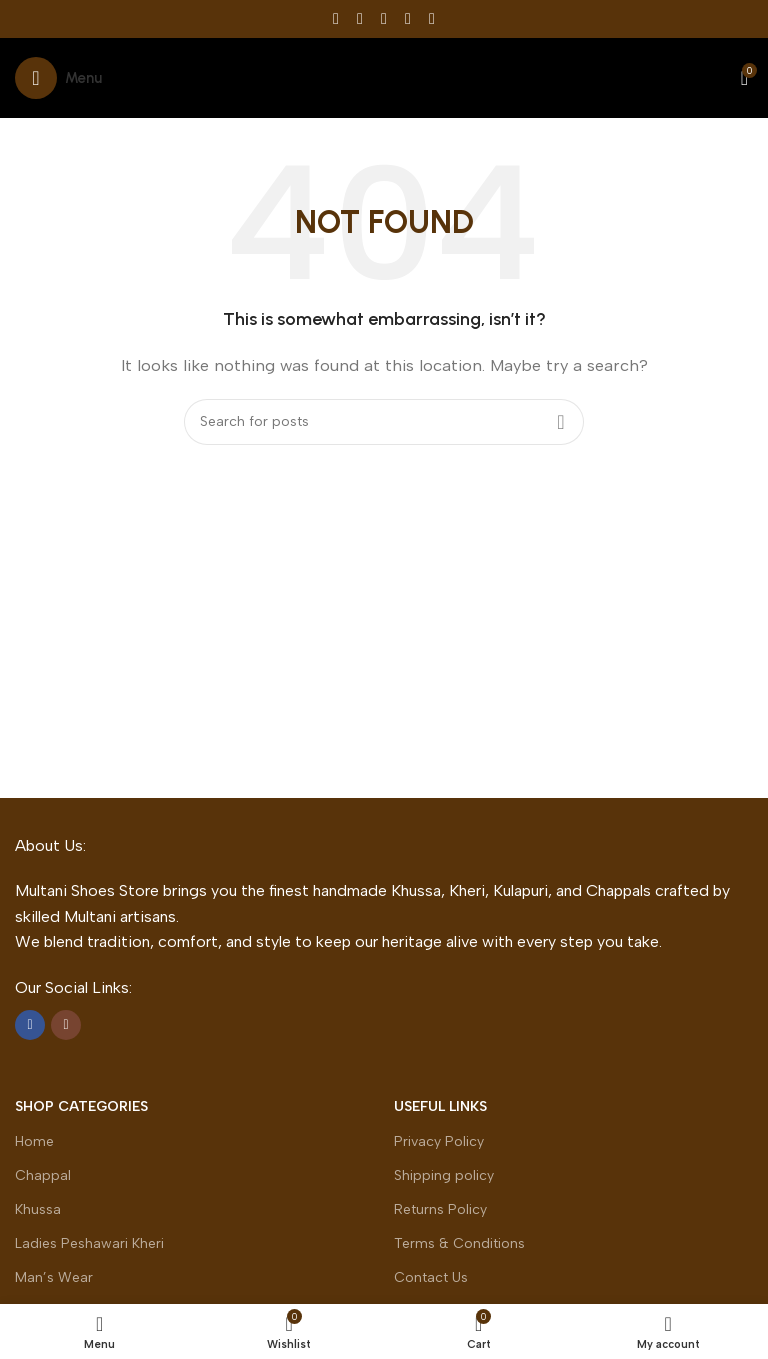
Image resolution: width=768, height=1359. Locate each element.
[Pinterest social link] (384, 18)
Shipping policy (444, 1175)
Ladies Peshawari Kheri (89, 1243)
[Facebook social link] (336, 18)
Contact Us (431, 1277)
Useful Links (440, 1106)
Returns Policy (440, 1209)
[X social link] (360, 18)
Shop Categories (81, 1106)
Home (34, 1141)
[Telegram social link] (432, 18)
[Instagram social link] (66, 1025)
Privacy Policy (439, 1141)
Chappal (43, 1175)
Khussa (38, 1209)
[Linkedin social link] (408, 18)
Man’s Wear (54, 1277)
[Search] (384, 422)
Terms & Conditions (459, 1243)
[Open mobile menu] (58, 78)
